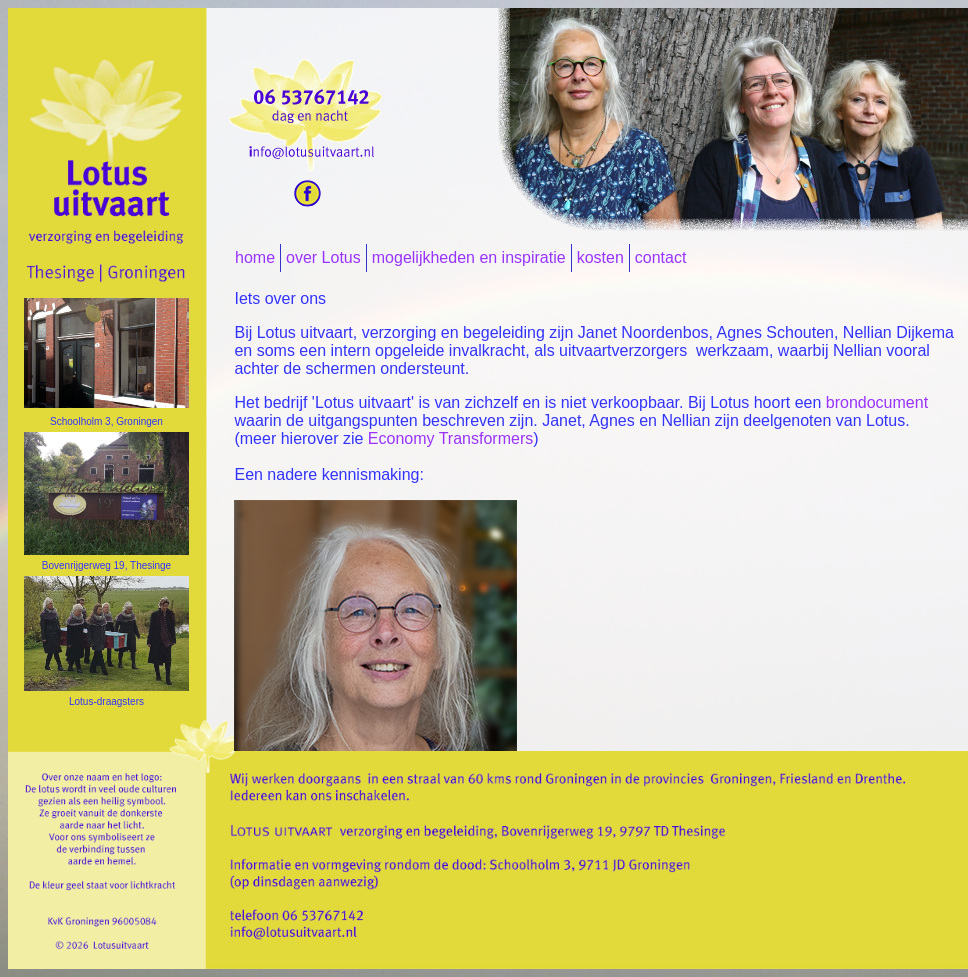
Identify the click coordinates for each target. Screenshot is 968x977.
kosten (600, 257)
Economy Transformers (450, 438)
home (255, 257)
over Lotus (323, 257)
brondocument (877, 402)
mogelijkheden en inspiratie (469, 257)
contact (661, 257)
